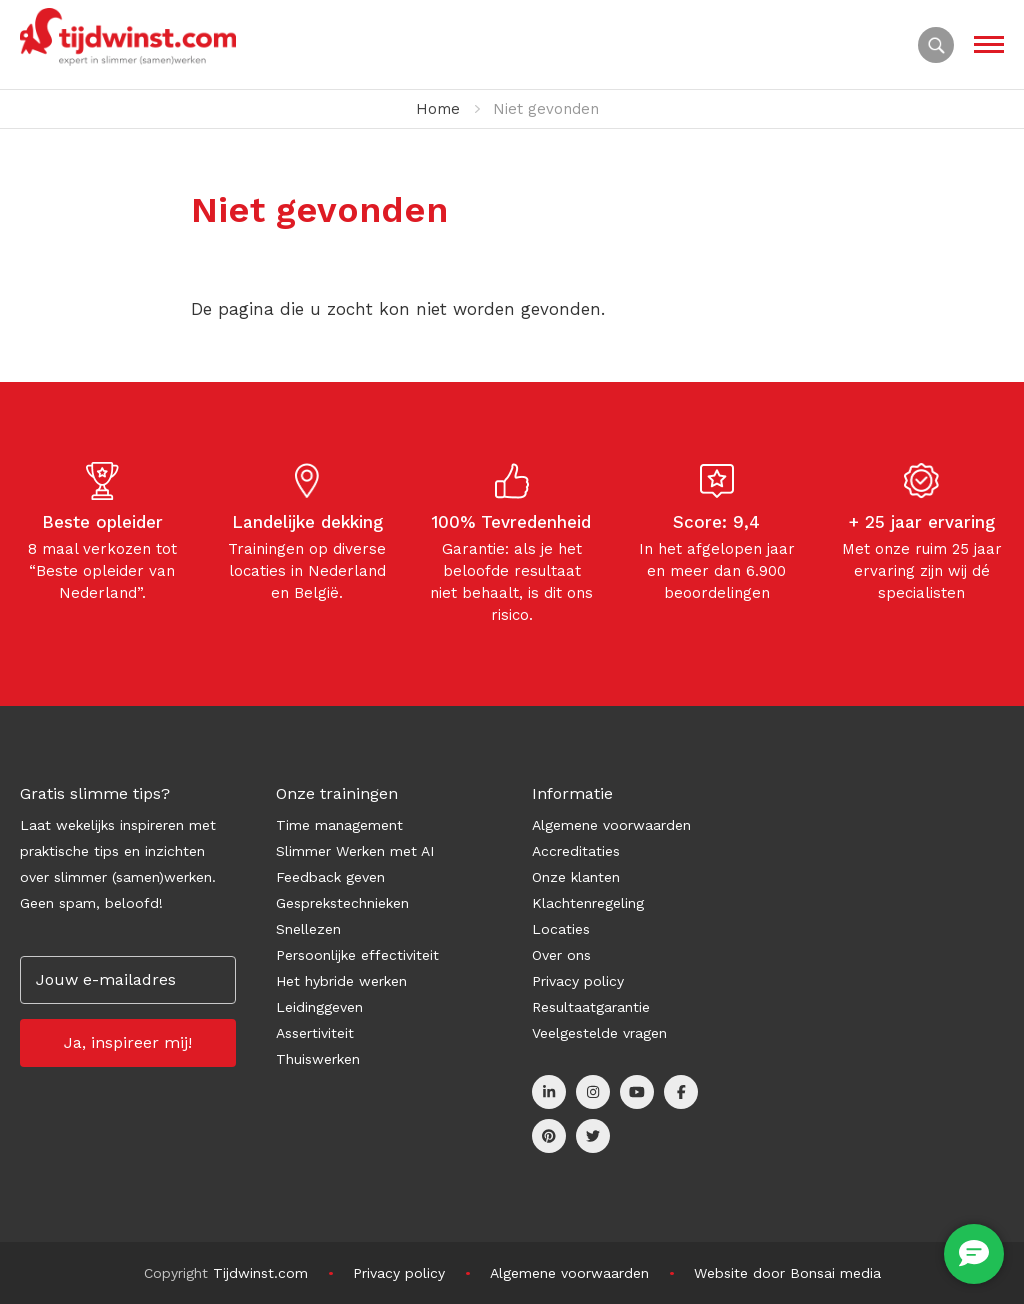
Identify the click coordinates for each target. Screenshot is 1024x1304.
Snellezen (308, 929)
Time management (339, 825)
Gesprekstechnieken (342, 903)
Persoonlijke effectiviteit (357, 955)
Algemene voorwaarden (611, 825)
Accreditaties (576, 851)
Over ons (561, 955)
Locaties (561, 929)
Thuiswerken (318, 1059)
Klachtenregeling (588, 903)
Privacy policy (578, 981)
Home (438, 109)
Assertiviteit (315, 1033)
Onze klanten (576, 877)
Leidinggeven (319, 1007)
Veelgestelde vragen (599, 1033)
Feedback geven (330, 877)
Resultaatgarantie (591, 1007)
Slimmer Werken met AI (355, 851)
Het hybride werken (341, 981)
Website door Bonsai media (787, 1273)
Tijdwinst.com (260, 1273)
